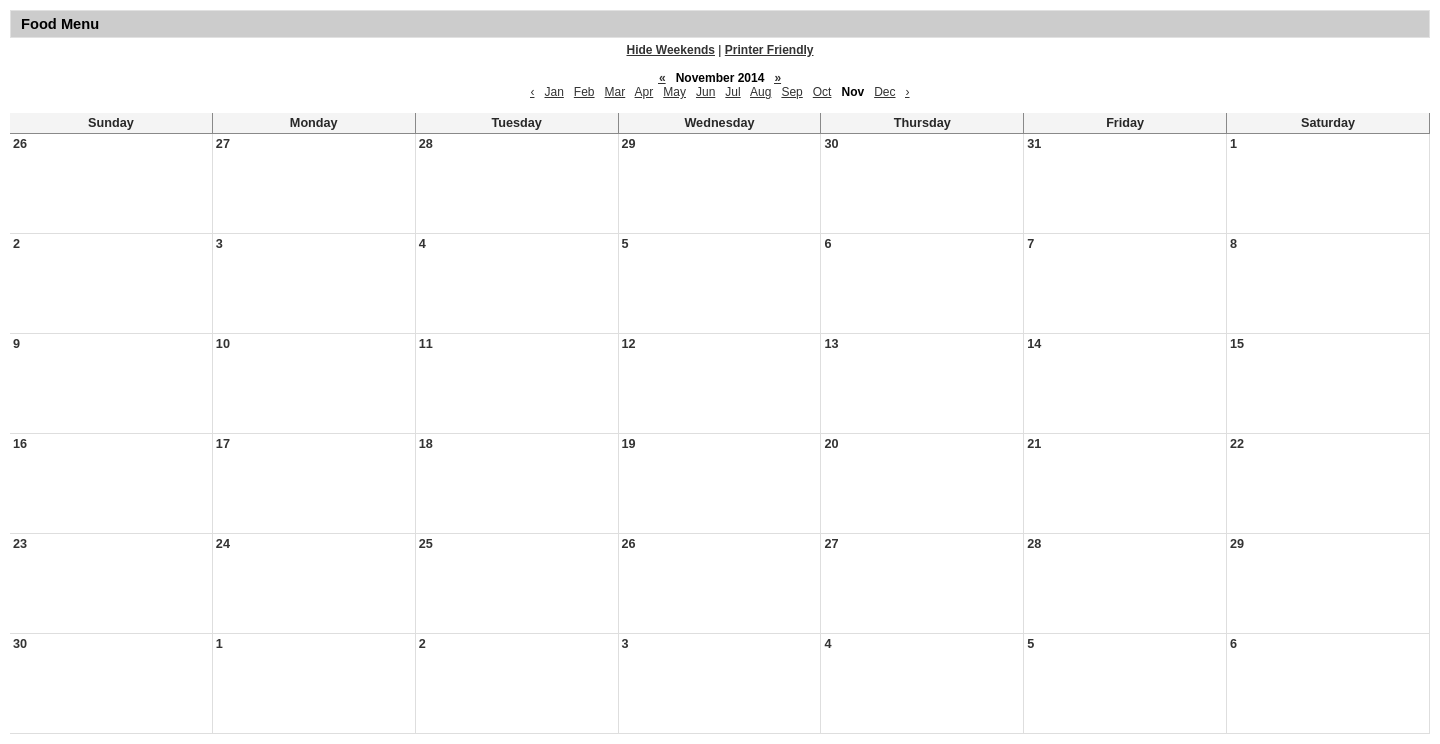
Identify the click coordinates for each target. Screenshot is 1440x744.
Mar (615, 92)
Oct (822, 92)
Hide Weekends (671, 50)
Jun (705, 92)
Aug (760, 92)
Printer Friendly (769, 50)
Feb (584, 92)
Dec (884, 92)
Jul (732, 92)
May (674, 92)
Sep (791, 92)
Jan (553, 92)
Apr (644, 92)
